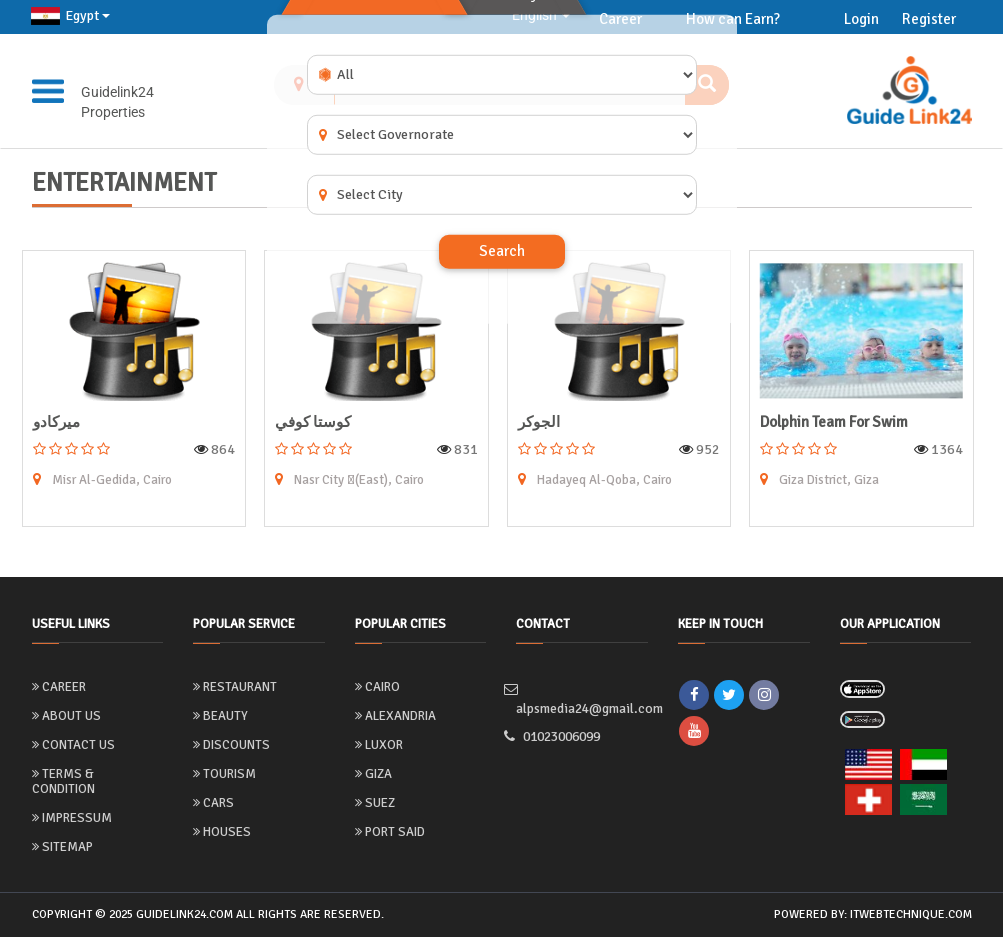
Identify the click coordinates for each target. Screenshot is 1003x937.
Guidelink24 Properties (117, 102)
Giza (373, 774)
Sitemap (62, 847)
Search (502, 251)
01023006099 (563, 737)
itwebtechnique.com (911, 914)
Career (59, 687)
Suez (375, 803)
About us (66, 716)
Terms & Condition (63, 781)
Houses (222, 832)
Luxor (379, 745)
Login (861, 19)
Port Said (390, 832)
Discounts (231, 745)
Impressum (72, 818)
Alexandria (395, 716)
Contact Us (73, 745)
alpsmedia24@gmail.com (582, 700)
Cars (213, 803)
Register (929, 19)
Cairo (377, 687)
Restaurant (235, 687)
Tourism (224, 774)
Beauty (220, 716)
